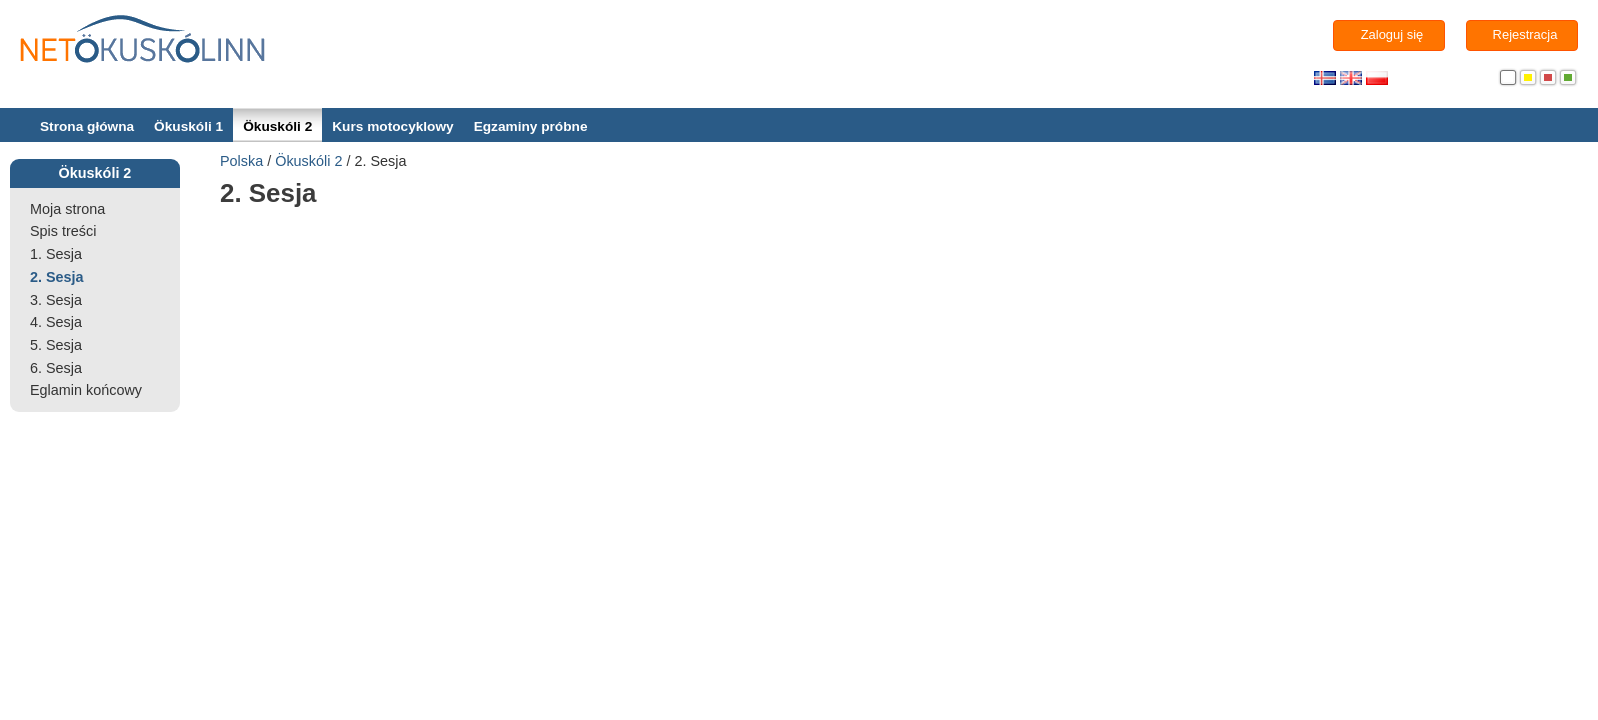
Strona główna (87, 126)
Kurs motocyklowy (392, 126)
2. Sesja (57, 277)
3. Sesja (56, 300)
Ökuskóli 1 (188, 126)
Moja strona (67, 209)
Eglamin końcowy (86, 390)
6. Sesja (56, 368)
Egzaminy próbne (531, 126)
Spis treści (63, 231)
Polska (241, 161)
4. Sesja (56, 322)
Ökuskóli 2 (277, 126)
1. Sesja (56, 254)
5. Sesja (56, 345)
